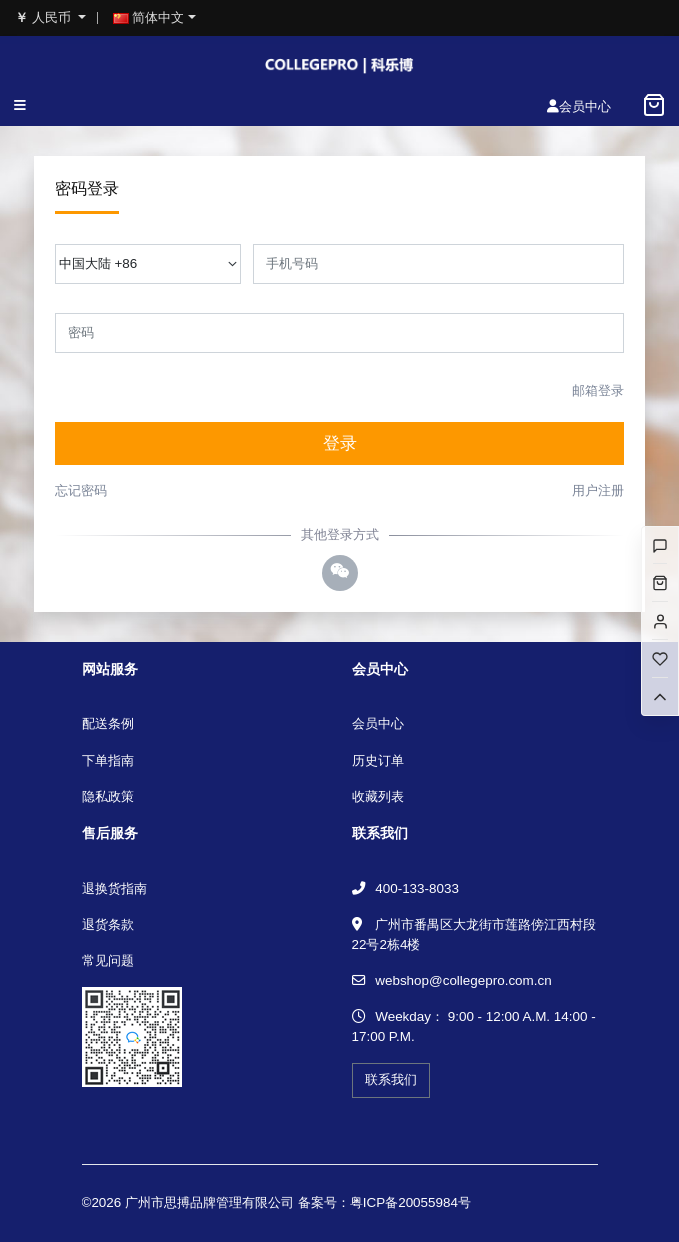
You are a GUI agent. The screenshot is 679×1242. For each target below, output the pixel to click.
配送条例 (108, 723)
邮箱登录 (598, 390)
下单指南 (108, 760)
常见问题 (108, 960)
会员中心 (378, 723)
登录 (340, 443)
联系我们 (391, 1079)
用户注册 (598, 490)
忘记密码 (81, 490)
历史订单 (378, 760)
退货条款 (108, 924)
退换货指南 (114, 888)
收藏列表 (378, 796)
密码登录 (87, 188)
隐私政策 (108, 796)
